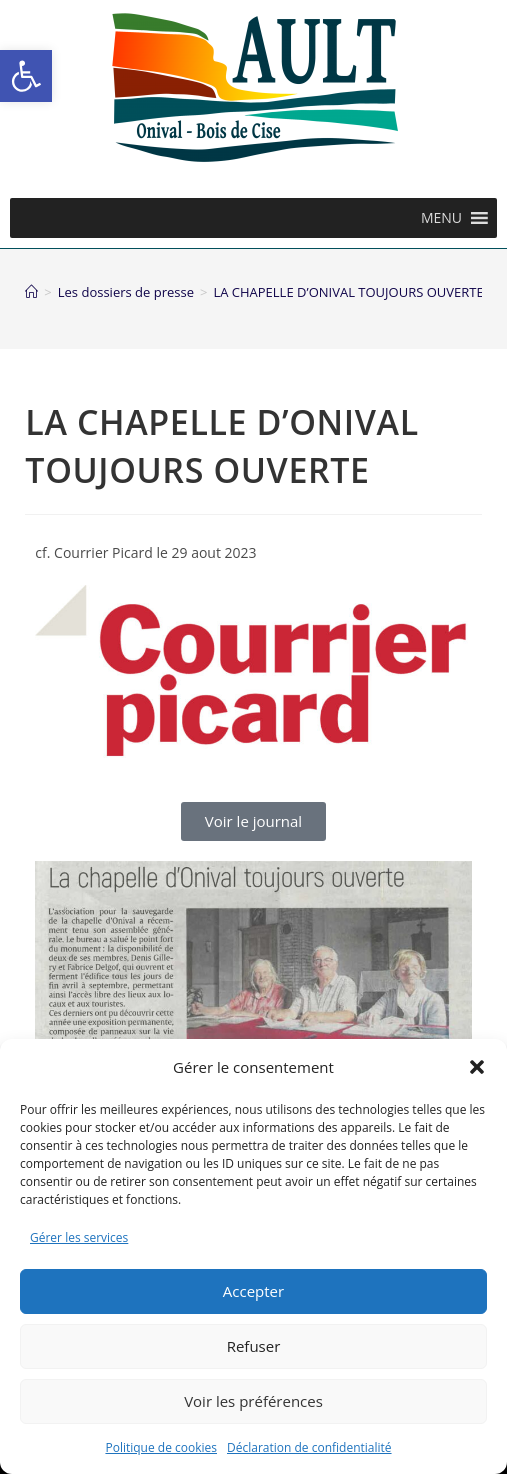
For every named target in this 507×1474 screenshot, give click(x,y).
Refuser (254, 1346)
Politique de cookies (161, 1447)
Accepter (253, 1291)
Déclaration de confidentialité (309, 1447)
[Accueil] (31, 292)
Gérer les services (79, 1237)
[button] (26, 76)
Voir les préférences (253, 1401)
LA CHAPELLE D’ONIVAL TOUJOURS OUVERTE (348, 292)
